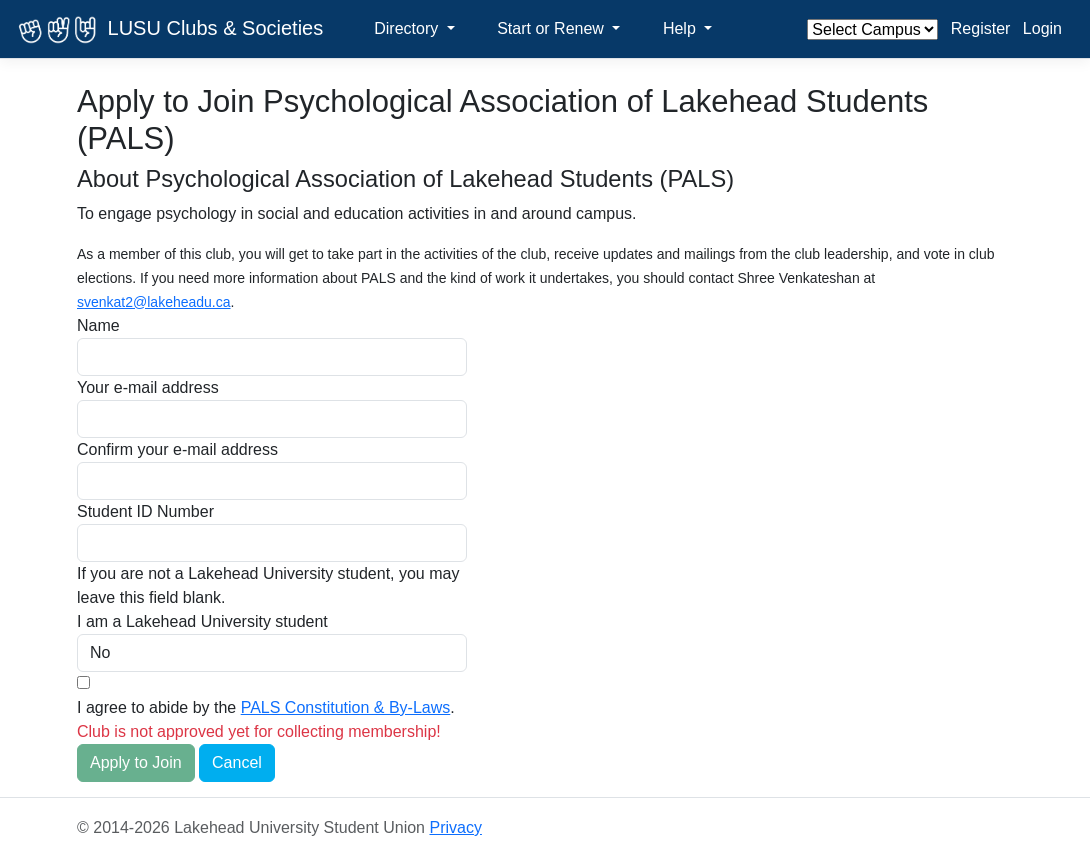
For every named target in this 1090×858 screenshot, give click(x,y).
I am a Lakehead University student (202, 621)
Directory (408, 28)
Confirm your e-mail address (177, 449)
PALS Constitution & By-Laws (346, 707)
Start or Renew (552, 28)
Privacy (455, 827)
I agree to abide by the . (266, 707)
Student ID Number (145, 511)
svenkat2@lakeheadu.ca (154, 302)
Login (1042, 28)
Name (98, 325)
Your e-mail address (148, 387)
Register (981, 28)
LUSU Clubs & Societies (167, 30)
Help (681, 28)
